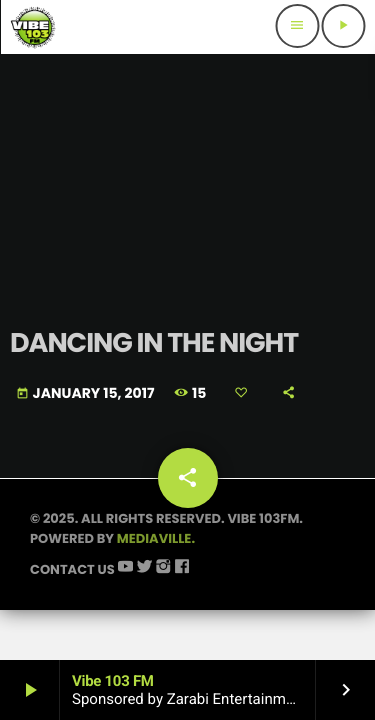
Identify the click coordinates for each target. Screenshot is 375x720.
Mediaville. (156, 538)
